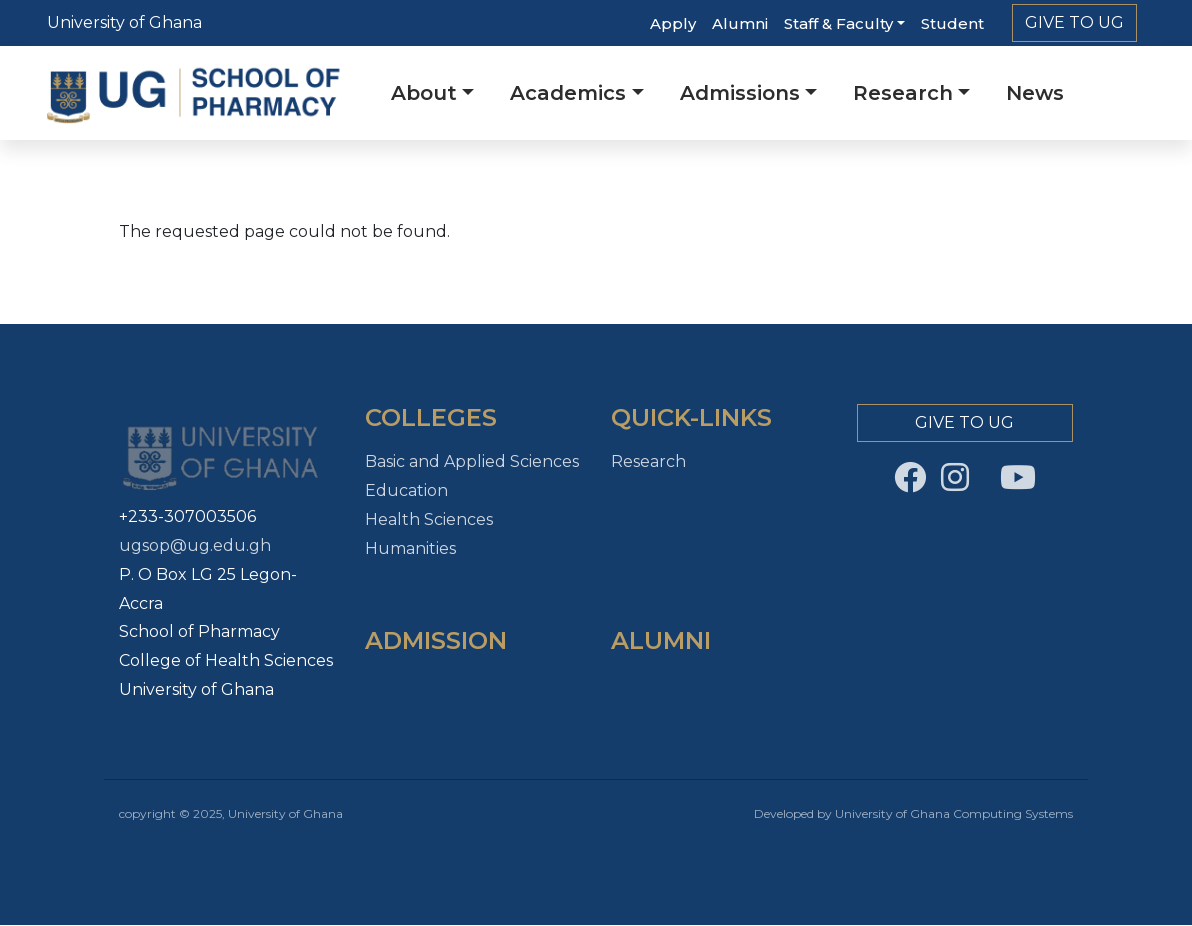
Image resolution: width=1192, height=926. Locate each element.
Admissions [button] (740, 93)
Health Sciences (429, 519)
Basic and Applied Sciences (472, 461)
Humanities (410, 548)
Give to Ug (1074, 22)
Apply (673, 23)
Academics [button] (568, 93)
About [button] (424, 93)
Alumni (740, 23)
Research (648, 461)
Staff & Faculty (838, 23)
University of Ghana (124, 22)
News (1035, 93)
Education (406, 490)
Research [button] (903, 93)
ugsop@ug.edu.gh (195, 545)
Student (952, 23)
